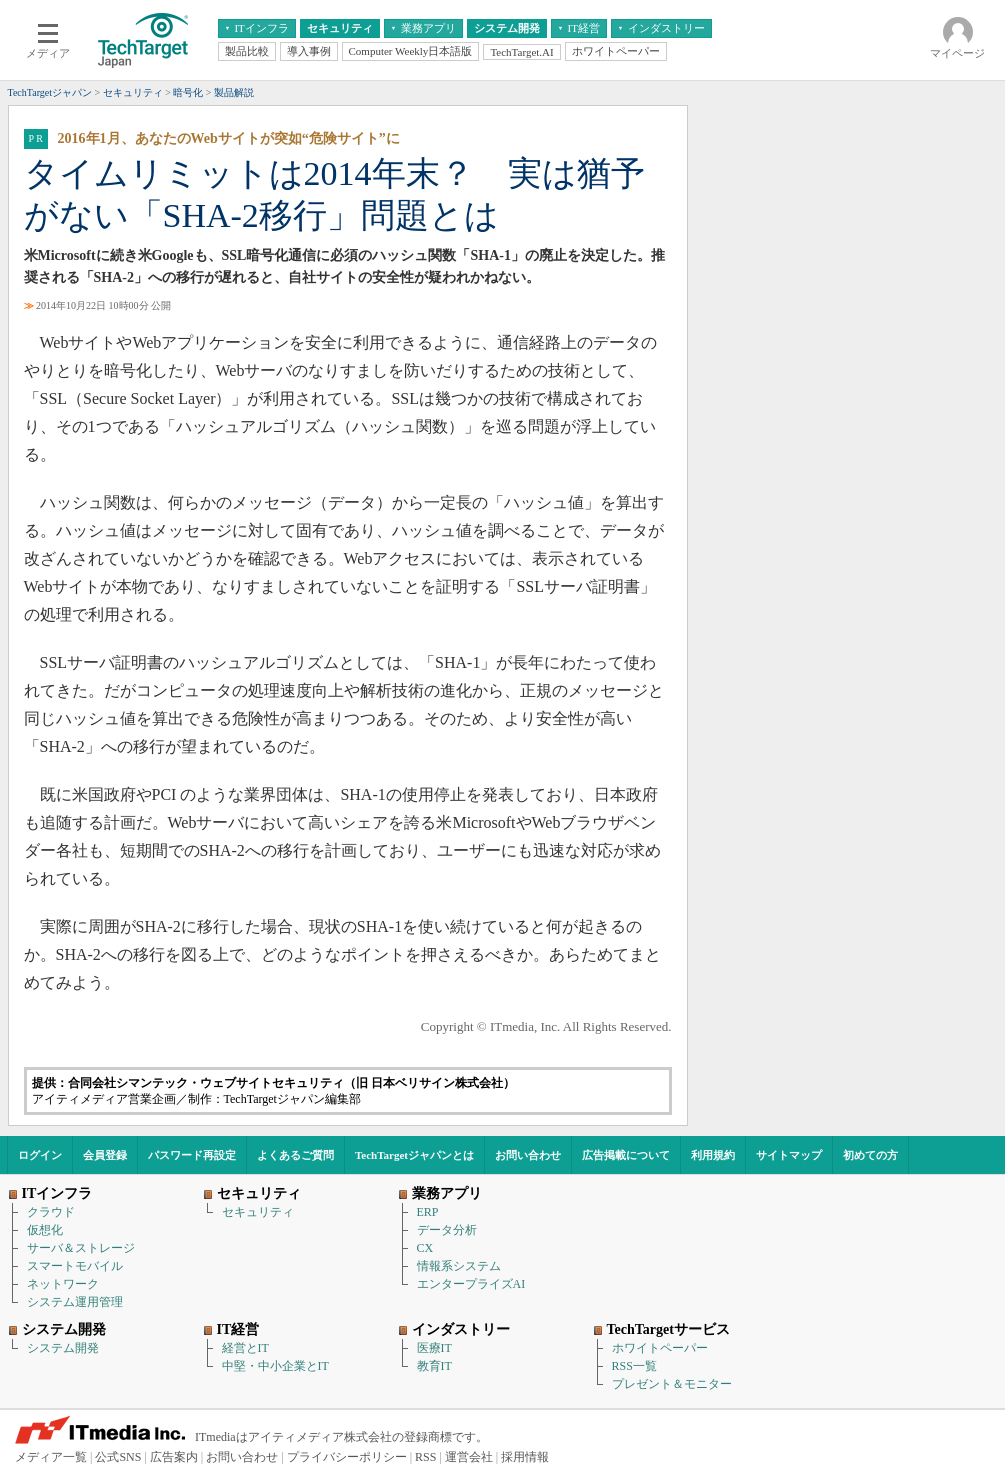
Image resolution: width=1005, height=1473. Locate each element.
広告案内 (174, 1457)
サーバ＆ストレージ (81, 1248)
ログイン (40, 1155)
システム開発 (63, 1348)
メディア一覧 (51, 1457)
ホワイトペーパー (660, 1348)
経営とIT (245, 1348)
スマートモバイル (75, 1266)
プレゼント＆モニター (672, 1384)
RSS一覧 (634, 1366)
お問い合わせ (528, 1155)
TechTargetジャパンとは (414, 1155)
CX (425, 1248)
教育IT (434, 1366)
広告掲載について (626, 1155)
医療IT (434, 1348)
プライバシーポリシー (347, 1457)
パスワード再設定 (192, 1155)
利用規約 (713, 1155)
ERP (428, 1212)
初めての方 (870, 1155)
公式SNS (118, 1457)
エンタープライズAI (471, 1284)
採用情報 (525, 1457)
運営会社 (469, 1457)
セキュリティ (258, 1212)
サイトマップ (789, 1155)
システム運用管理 (75, 1302)
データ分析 (447, 1230)
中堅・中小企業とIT (275, 1366)
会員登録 (105, 1155)
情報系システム (459, 1266)
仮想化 (45, 1230)
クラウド (51, 1212)
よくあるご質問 (295, 1155)
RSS (425, 1457)
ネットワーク (63, 1284)
